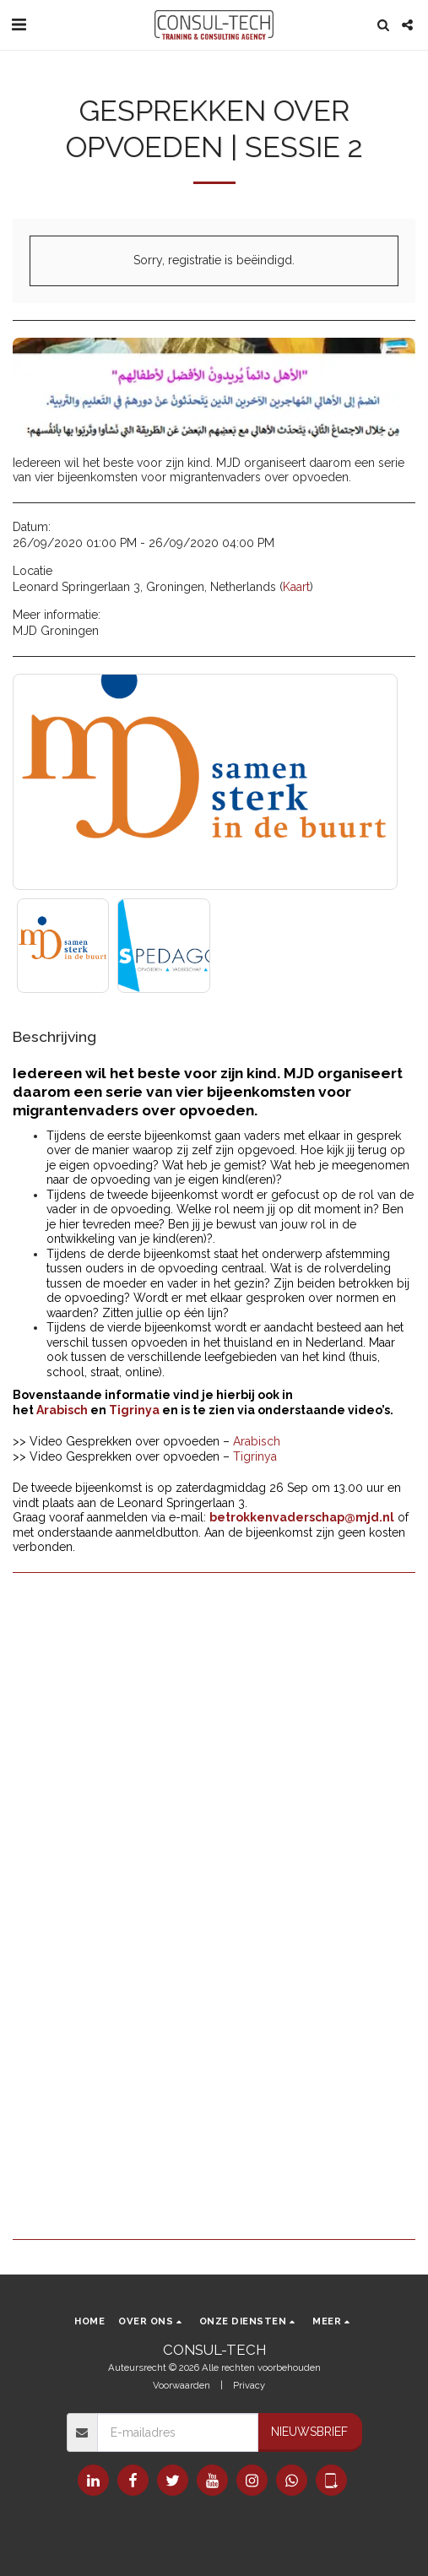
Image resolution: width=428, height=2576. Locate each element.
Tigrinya (134, 1410)
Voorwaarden (181, 2385)
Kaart (296, 587)
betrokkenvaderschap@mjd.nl (301, 1517)
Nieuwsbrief (309, 2431)
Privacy (249, 2385)
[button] (18, 24)
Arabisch (62, 1410)
